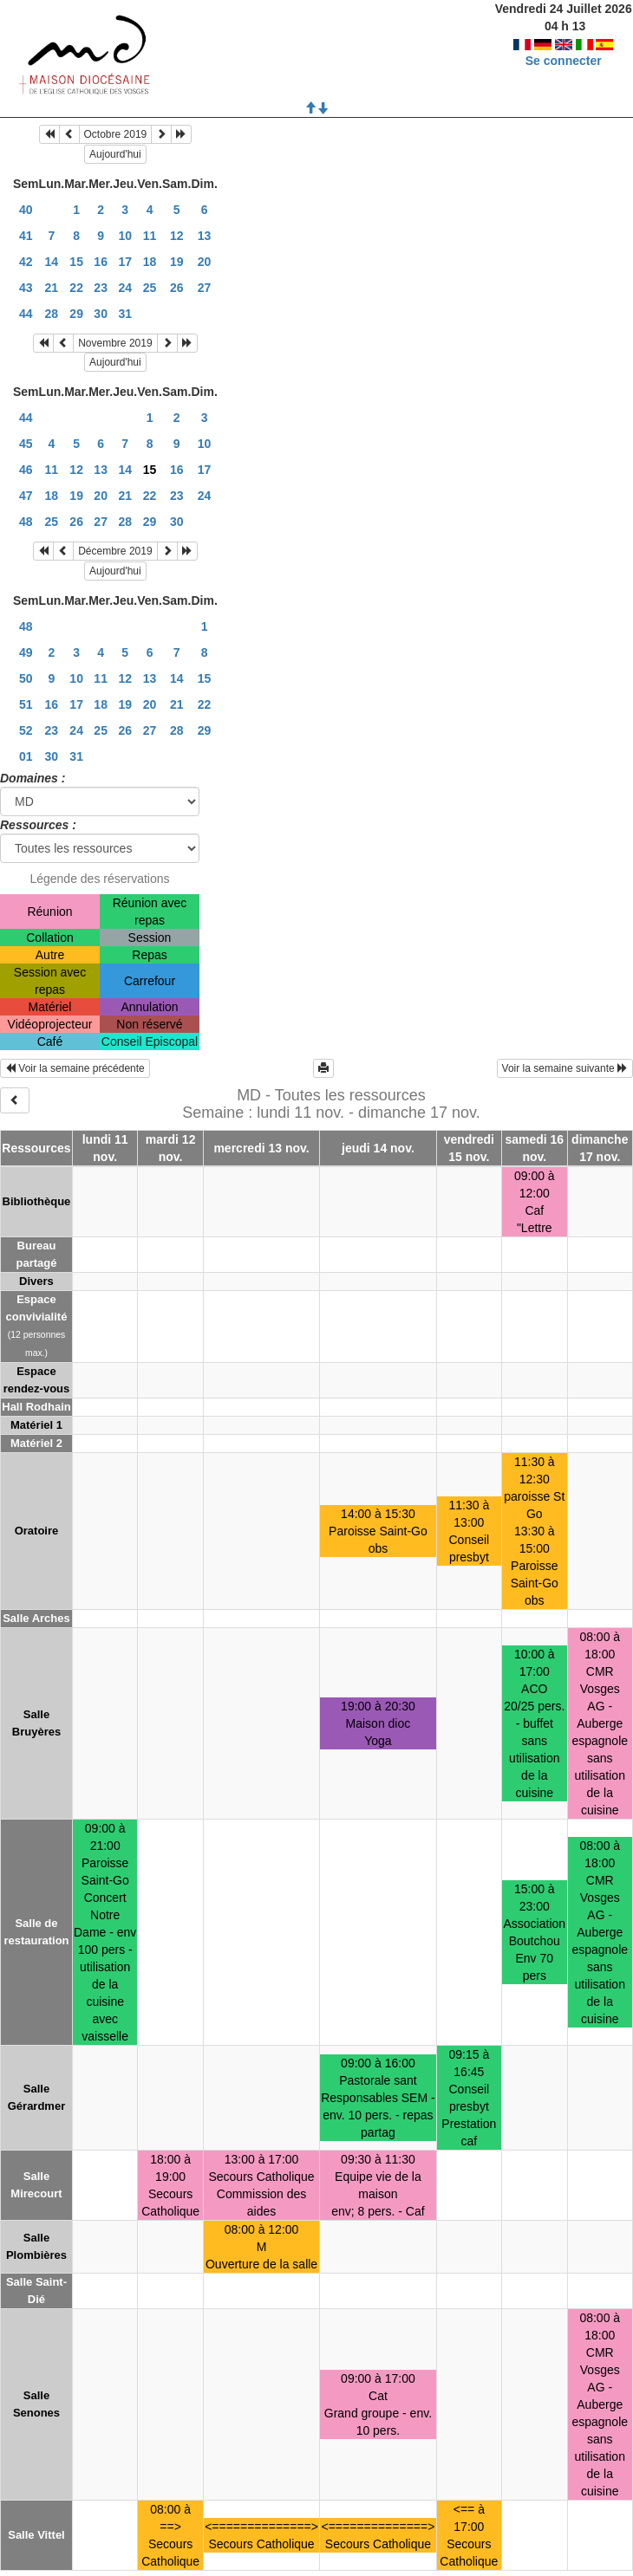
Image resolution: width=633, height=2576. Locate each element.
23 (101, 288)
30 (101, 314)
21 (52, 288)
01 (26, 756)
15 (76, 262)
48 (26, 522)
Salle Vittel (36, 2534)
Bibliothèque (37, 1201)
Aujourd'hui (115, 154)
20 (205, 262)
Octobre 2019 (115, 134)
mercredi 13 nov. (261, 1148)
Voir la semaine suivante (565, 1068)
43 (26, 288)
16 (101, 262)
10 (125, 236)
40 (26, 210)
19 (177, 262)
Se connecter (563, 61)
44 (26, 314)
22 (76, 288)
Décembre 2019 (115, 551)
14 (52, 262)
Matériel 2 (36, 1443)
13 (205, 236)
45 (26, 444)
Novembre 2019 (115, 343)
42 (26, 262)
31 (125, 314)
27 (205, 288)
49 (26, 652)
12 (177, 236)
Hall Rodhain (36, 1406)
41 (26, 236)
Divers (36, 1281)
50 (26, 678)
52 (26, 730)
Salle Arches (36, 1618)
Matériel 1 (36, 1424)
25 (150, 288)
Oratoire (37, 1530)
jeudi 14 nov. (378, 1148)
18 (150, 262)
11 (150, 236)
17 (125, 262)
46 (26, 470)
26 (177, 288)
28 (52, 314)
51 (26, 704)
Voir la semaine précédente (75, 1068)
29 (76, 314)
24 (125, 288)
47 (26, 496)
